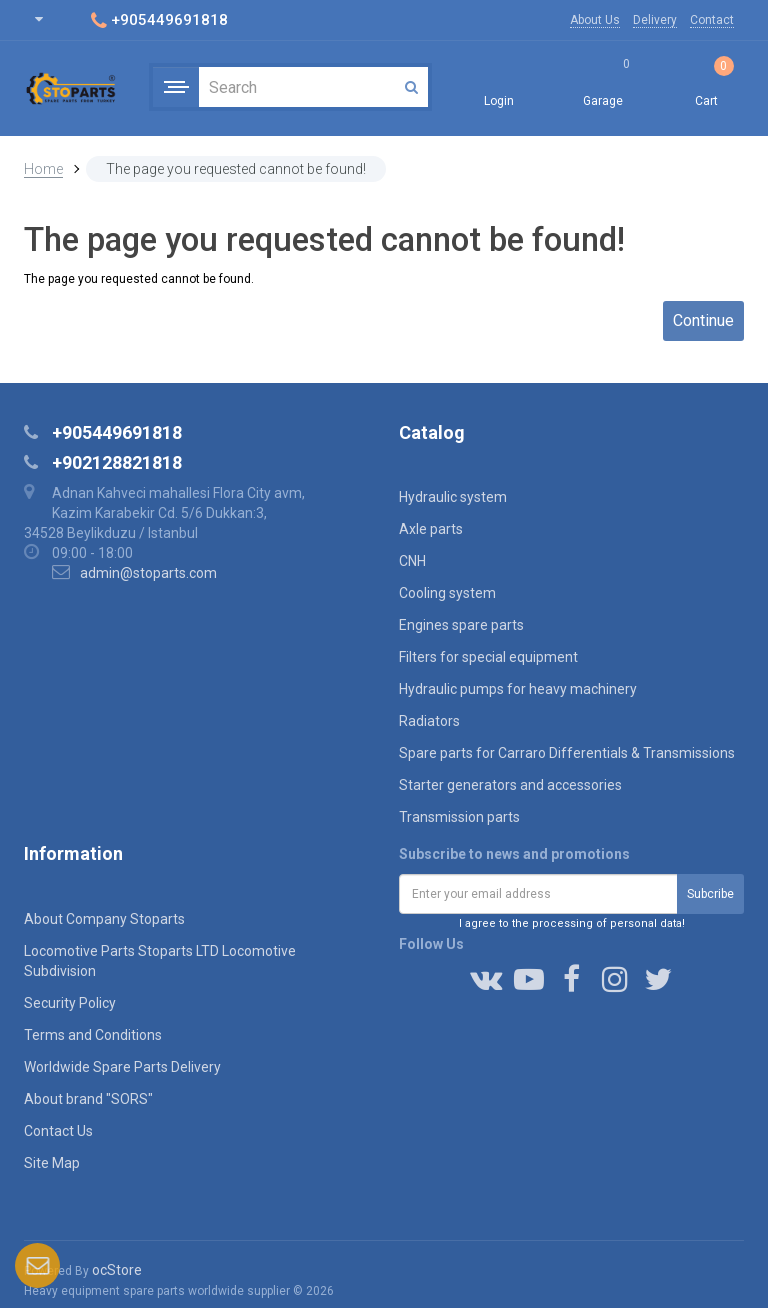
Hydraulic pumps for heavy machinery (518, 689)
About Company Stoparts (104, 919)
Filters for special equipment (488, 657)
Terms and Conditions (93, 1035)
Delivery (655, 20)
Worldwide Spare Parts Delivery (122, 1067)
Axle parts (431, 529)
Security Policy (70, 1003)
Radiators (429, 721)
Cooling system (447, 593)
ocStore (117, 1270)
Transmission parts (459, 817)
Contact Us (58, 1131)
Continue (703, 320)
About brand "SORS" (88, 1099)
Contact (712, 20)
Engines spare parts (461, 625)
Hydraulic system (453, 497)
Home (43, 169)
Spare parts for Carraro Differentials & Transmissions (567, 753)
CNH (412, 561)
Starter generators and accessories (510, 785)
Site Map (52, 1163)
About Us (595, 20)
